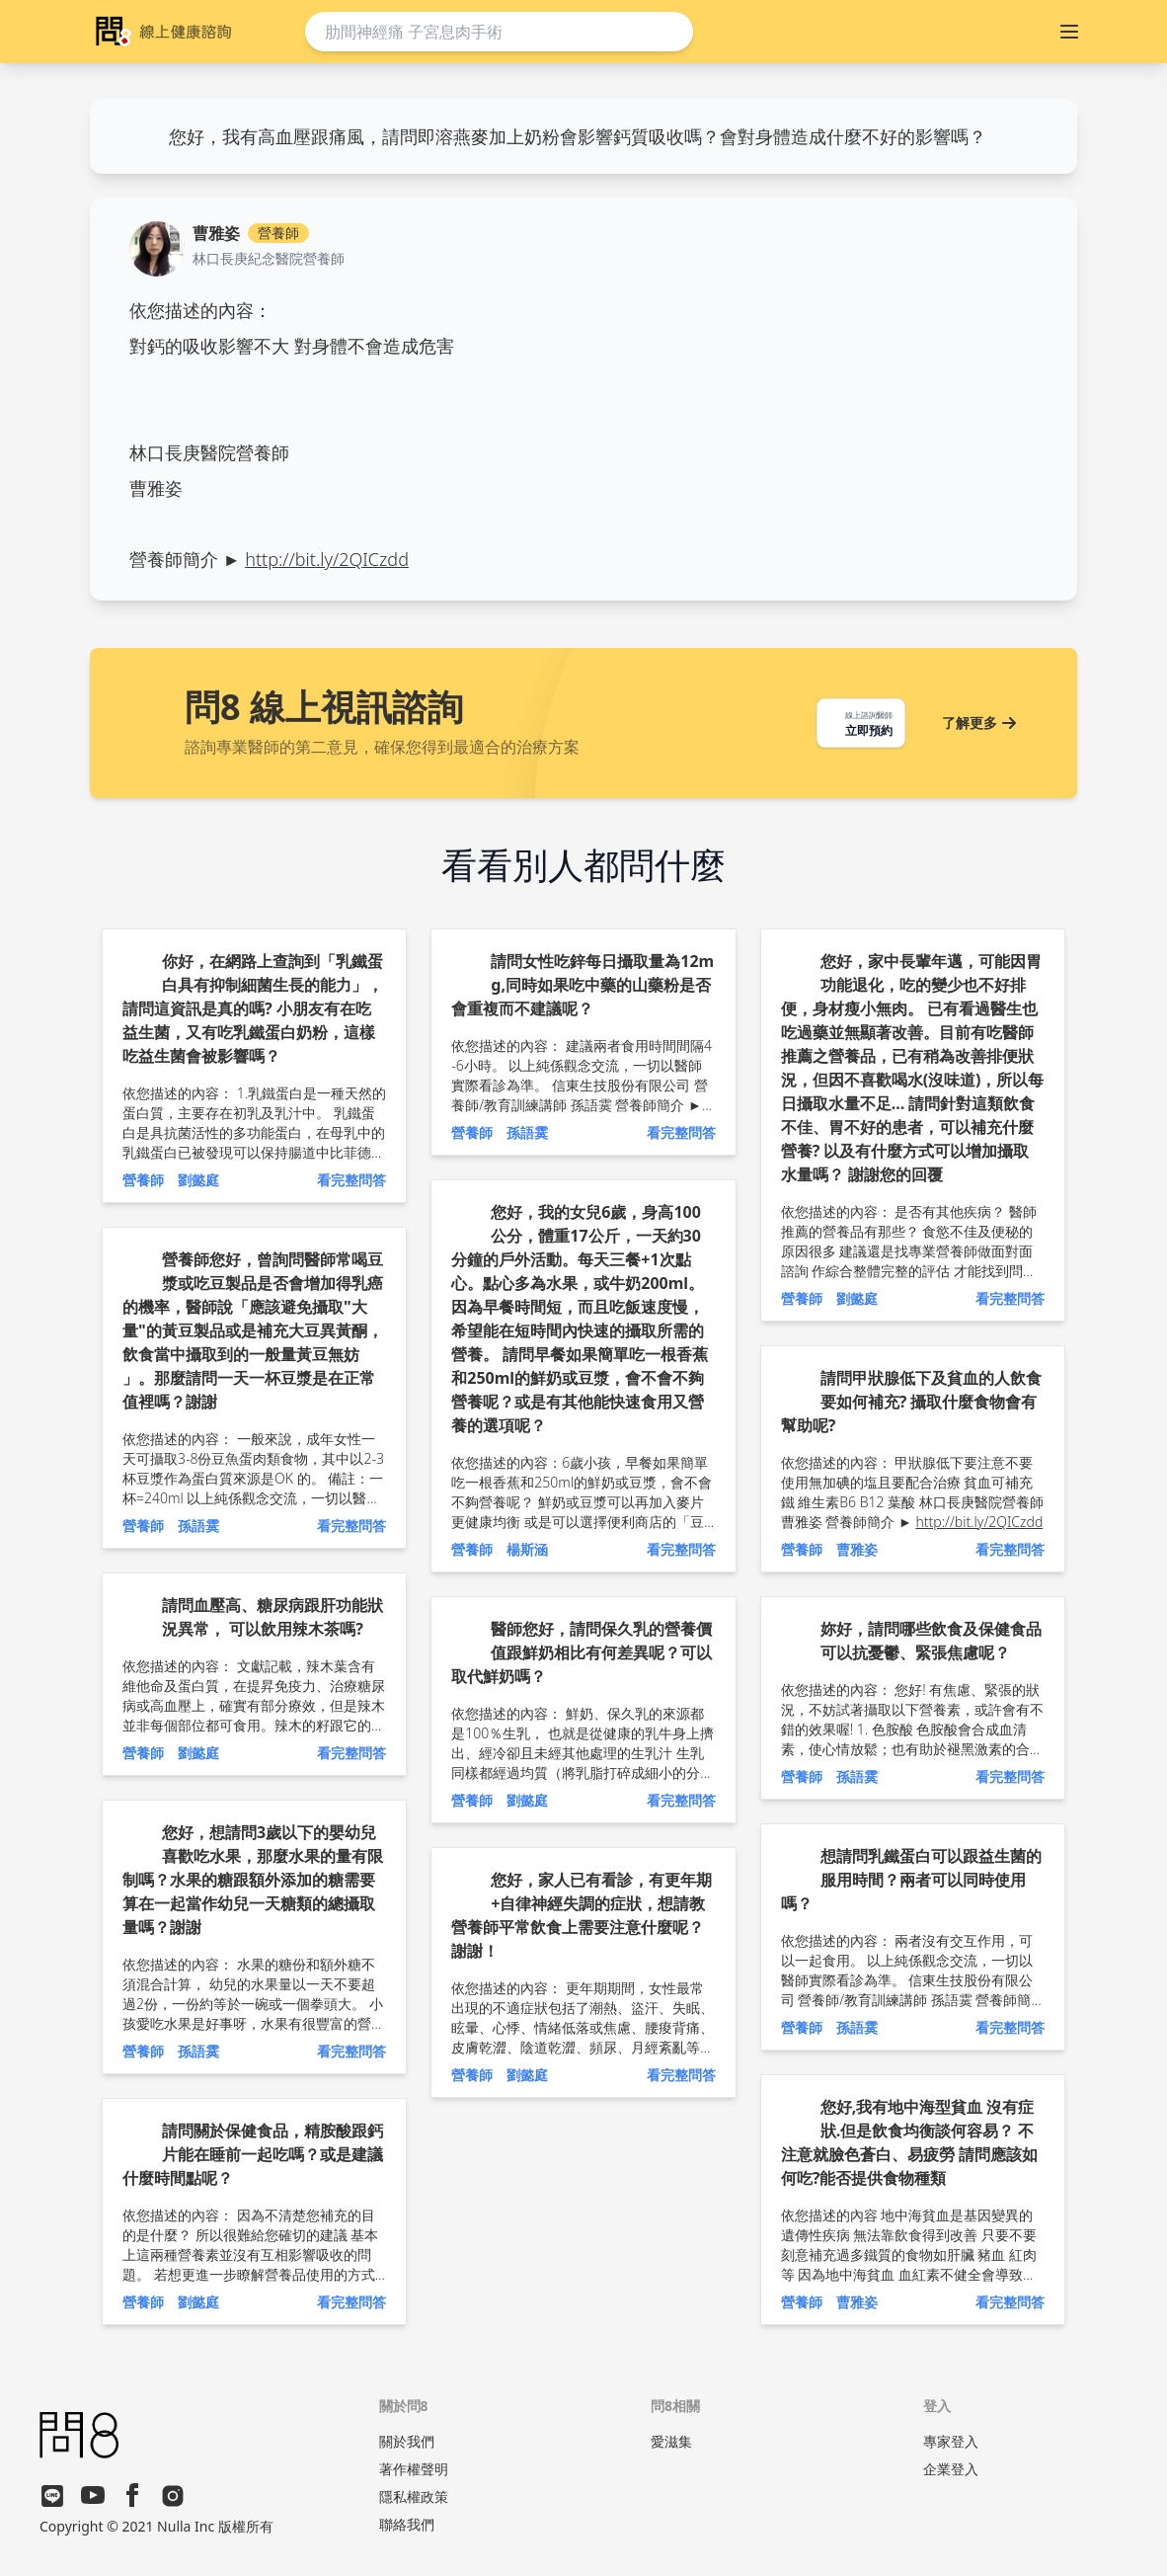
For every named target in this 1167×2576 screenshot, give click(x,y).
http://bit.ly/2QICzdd (327, 559)
